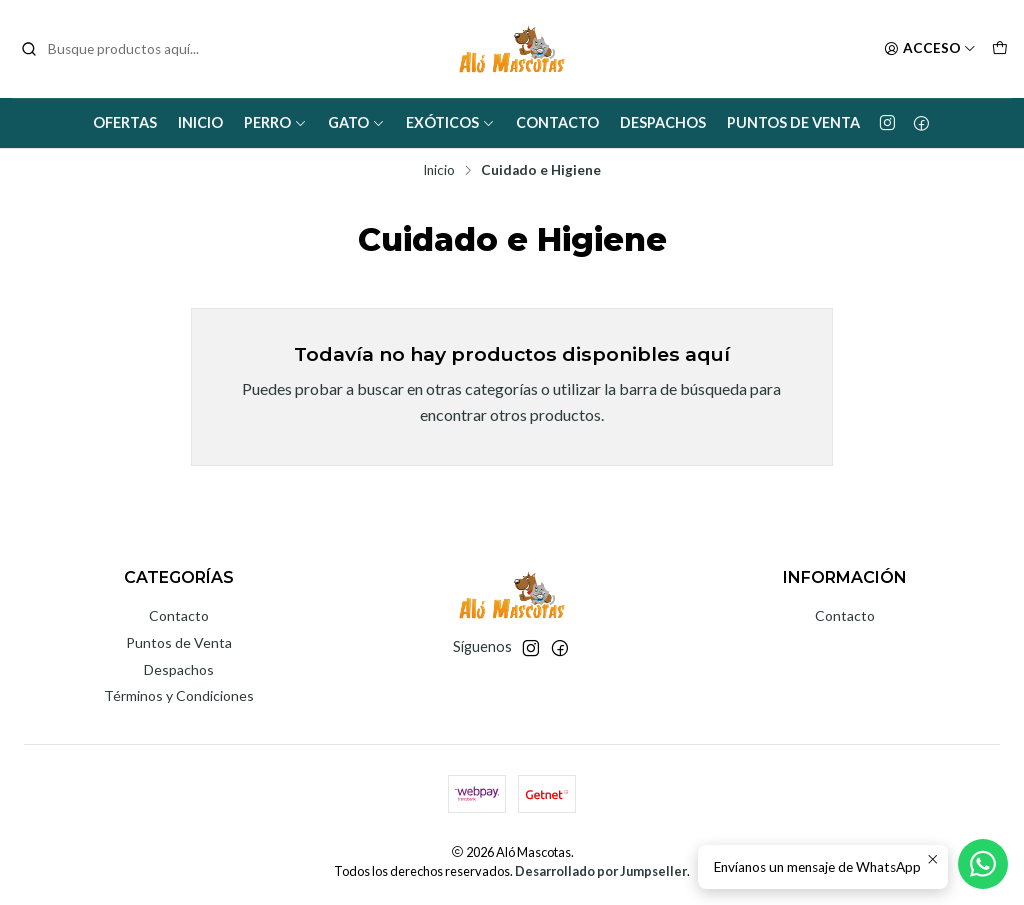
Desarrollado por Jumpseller (601, 871)
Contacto (557, 122)
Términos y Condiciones (179, 695)
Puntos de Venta (793, 122)
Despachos (663, 122)
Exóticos (450, 122)
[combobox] (122, 49)
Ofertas (125, 122)
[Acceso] (930, 49)
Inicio (200, 122)
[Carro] (1000, 49)
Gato (356, 122)
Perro (275, 122)
